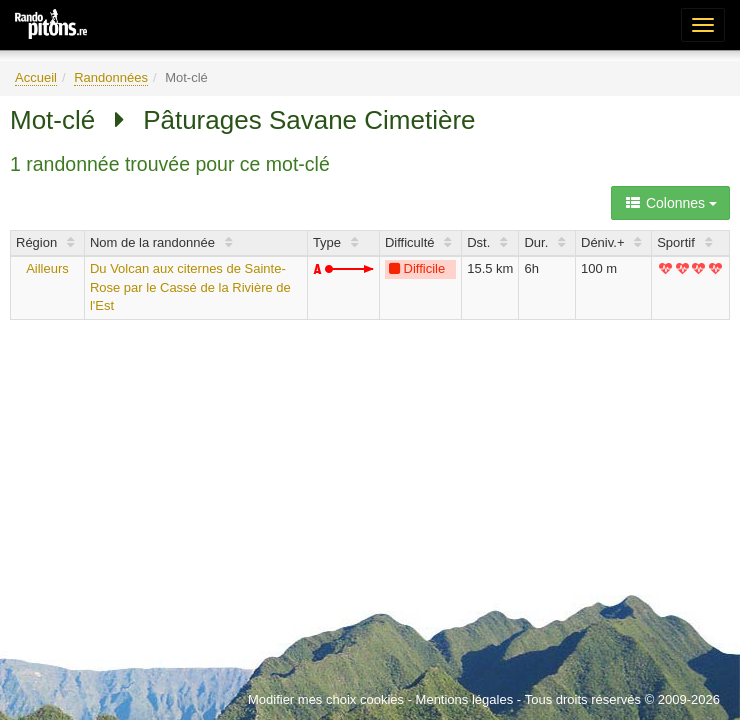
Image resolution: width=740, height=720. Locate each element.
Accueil (36, 77)
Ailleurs (47, 268)
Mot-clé (52, 120)
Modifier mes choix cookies (326, 699)
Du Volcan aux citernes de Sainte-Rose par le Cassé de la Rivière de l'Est (190, 287)
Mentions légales (465, 699)
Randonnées (111, 77)
